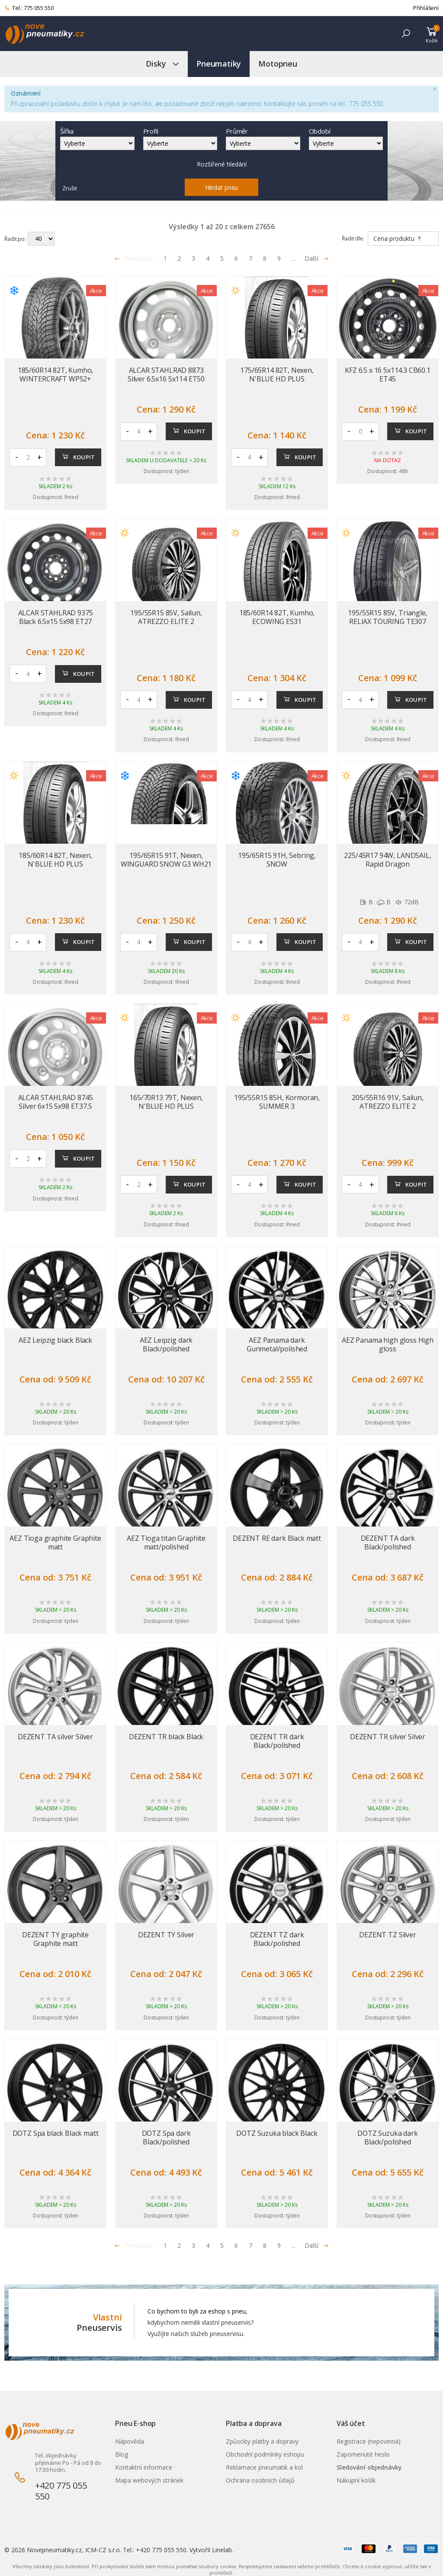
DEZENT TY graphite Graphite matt (55, 1939)
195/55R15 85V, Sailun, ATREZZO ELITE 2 (166, 617)
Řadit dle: (353, 238)
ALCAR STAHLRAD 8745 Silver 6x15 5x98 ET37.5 (55, 1102)
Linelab (222, 2550)
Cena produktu (397, 238)
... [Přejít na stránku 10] (293, 258)
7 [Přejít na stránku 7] (250, 258)
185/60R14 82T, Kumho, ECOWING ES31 (277, 617)
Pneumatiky (218, 63)
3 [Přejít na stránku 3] (193, 258)
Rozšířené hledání (222, 164)
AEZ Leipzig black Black (55, 1340)
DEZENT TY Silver (166, 1934)
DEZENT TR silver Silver (387, 1736)
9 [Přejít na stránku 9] (279, 258)
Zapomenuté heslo (363, 2454)
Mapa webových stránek (149, 2480)
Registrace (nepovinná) (369, 2441)
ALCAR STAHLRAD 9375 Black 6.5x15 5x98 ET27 (55, 617)
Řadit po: (15, 239)
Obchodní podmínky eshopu (265, 2454)
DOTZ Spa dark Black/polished (166, 2137)
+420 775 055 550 (61, 2491)
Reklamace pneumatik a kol (264, 2467)
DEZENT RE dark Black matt (277, 1538)
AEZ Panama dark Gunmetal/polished (277, 1344)
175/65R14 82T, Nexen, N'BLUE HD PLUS (277, 374)
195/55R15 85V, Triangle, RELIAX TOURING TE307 (387, 617)
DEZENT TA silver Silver (55, 1736)
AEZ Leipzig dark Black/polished (166, 1344)
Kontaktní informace (143, 2467)
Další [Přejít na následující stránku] (317, 258)
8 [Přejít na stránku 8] (264, 258)
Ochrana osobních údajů (260, 2480)
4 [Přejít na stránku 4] (207, 258)
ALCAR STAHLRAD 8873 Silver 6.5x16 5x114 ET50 (166, 374)
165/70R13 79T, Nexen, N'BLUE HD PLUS (166, 1102)
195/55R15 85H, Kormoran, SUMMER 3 (277, 1102)
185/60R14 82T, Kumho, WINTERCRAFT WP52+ (55, 374)
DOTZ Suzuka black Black (276, 2133)
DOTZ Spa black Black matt (56, 2133)
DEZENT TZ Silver (387, 1934)
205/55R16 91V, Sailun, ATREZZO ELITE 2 (387, 1102)
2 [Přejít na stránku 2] (179, 258)
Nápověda (129, 2441)
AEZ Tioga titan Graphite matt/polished (166, 1542)
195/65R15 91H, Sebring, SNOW (277, 860)
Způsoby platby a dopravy (262, 2441)
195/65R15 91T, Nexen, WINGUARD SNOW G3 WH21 (166, 860)
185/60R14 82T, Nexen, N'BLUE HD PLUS (55, 860)
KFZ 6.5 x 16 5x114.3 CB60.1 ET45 (387, 374)
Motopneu (277, 63)
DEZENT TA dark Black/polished (388, 1542)
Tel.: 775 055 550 (29, 8)
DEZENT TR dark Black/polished (277, 1741)
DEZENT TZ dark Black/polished (277, 1939)
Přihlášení (426, 8)
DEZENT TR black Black (166, 1736)
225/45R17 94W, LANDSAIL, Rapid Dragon (387, 860)
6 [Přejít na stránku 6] (236, 258)
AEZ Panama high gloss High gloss (387, 1344)
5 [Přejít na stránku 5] (222, 258)
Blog (121, 2454)
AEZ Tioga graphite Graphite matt (55, 1542)
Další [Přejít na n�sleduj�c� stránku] (317, 2245)
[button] (406, 33)
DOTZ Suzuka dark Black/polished (387, 2137)
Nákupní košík (356, 2480)
